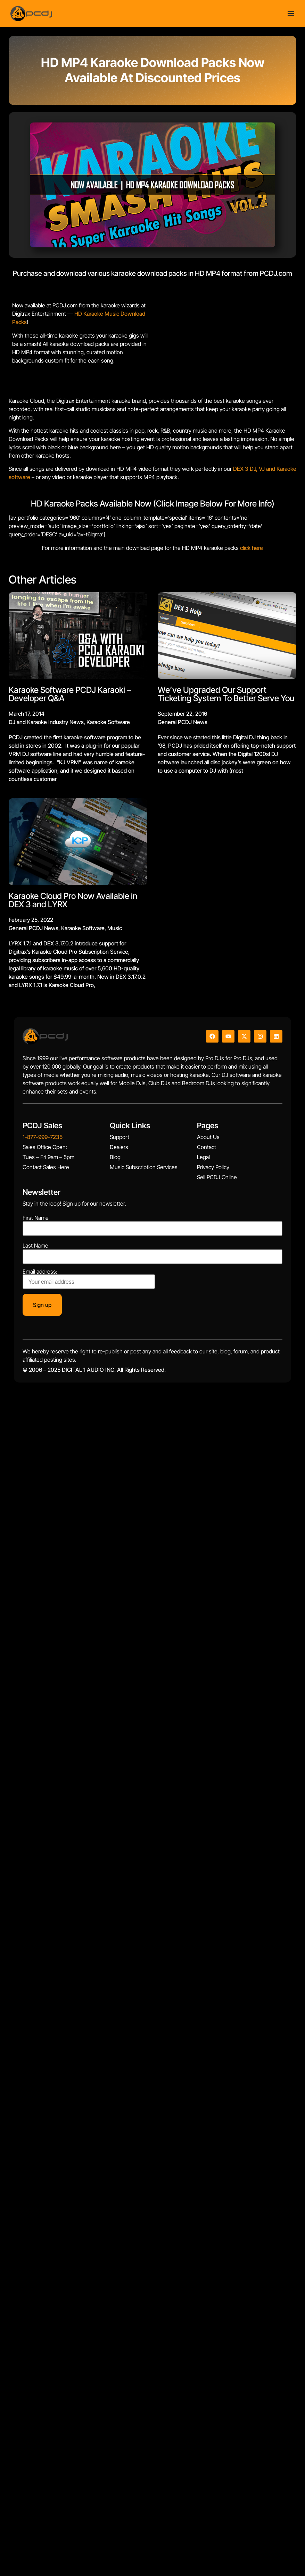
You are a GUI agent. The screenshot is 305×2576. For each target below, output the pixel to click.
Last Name (35, 1245)
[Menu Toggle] (291, 13)
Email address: (89, 1279)
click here (251, 547)
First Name (36, 1218)
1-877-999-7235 (43, 1136)
